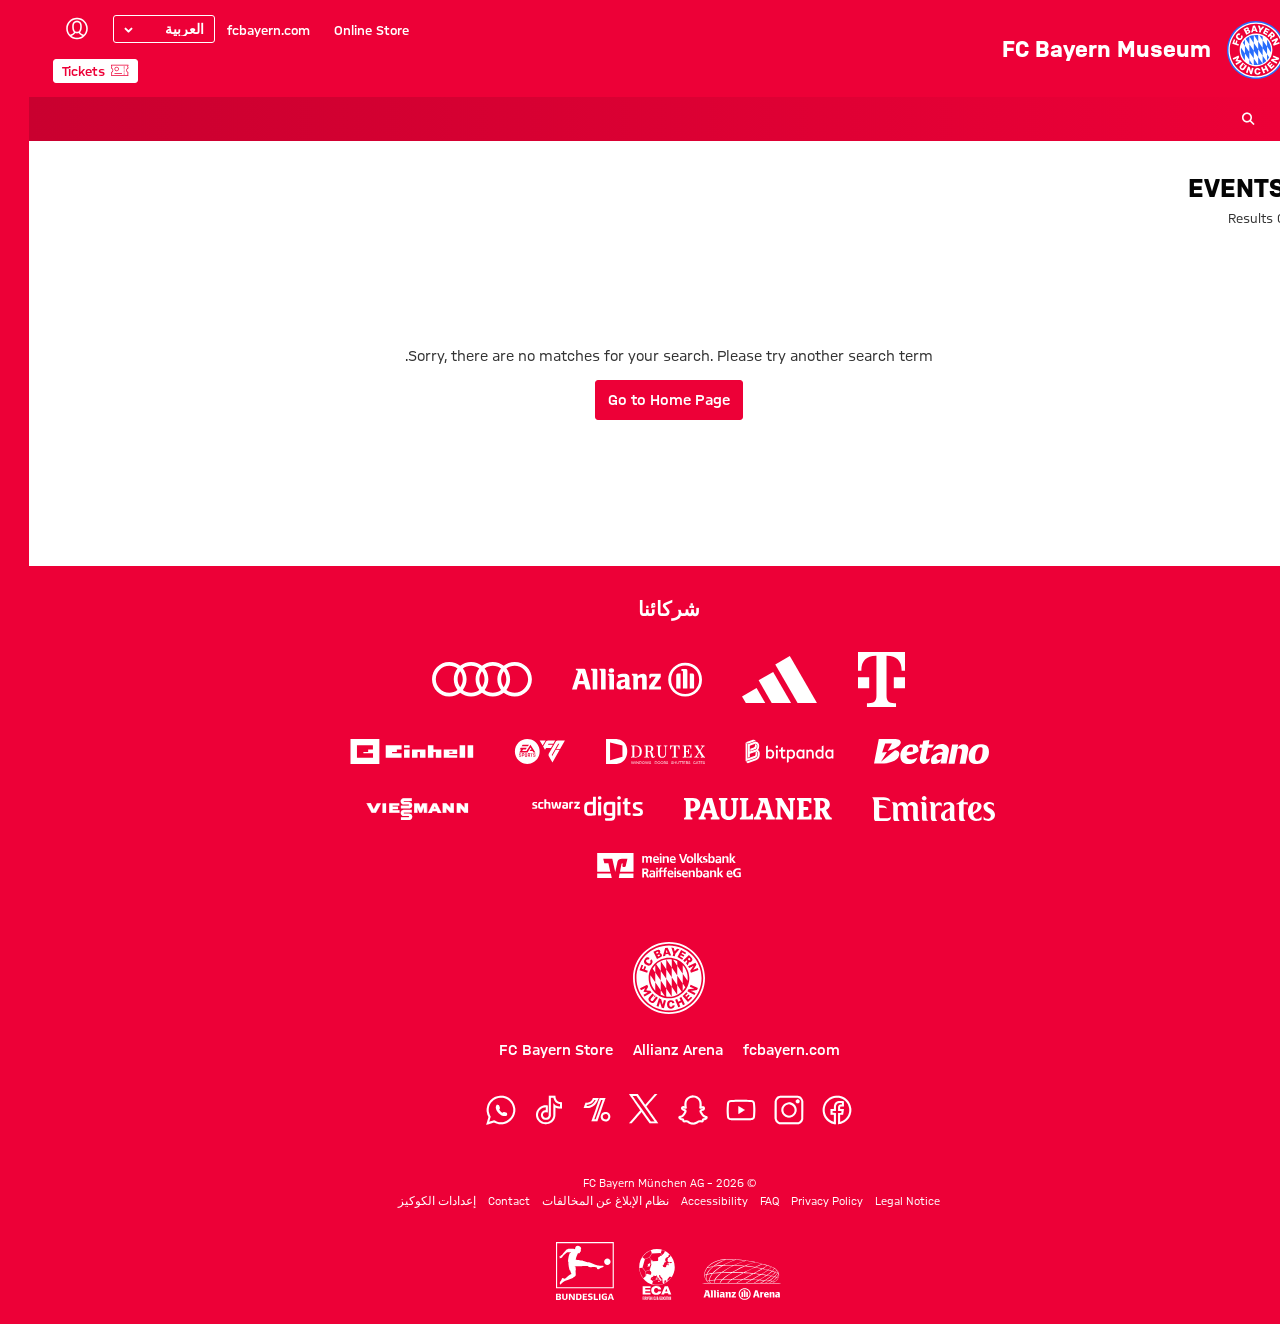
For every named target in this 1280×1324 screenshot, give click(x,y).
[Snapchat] (664, 1110)
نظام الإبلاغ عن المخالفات (576, 1201)
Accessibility (685, 1201)
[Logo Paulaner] (729, 809)
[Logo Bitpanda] (760, 751)
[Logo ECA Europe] (628, 1274)
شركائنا (640, 609)
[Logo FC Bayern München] (640, 978)
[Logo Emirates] (904, 808)
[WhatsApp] (472, 1110)
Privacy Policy (798, 1201)
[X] (616, 1110)
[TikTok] (520, 1110)
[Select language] (135, 29)
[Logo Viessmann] (388, 809)
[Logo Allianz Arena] (712, 1279)
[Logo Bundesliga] (556, 1271)
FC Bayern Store (527, 1050)
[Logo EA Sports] (511, 751)
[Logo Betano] (902, 751)
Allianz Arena (649, 1050)
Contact (480, 1201)
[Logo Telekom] (852, 679)
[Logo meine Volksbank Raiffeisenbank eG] (640, 865)
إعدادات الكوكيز (408, 1201)
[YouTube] (712, 1110)
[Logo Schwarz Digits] (558, 808)
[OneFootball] (568, 1110)
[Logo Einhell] (383, 751)
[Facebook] (808, 1110)
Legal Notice (878, 1201)
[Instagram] (760, 1110)
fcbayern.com (239, 30)
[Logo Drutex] (626, 751)
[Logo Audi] (453, 679)
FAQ (740, 1201)
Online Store (342, 30)
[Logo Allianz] (608, 679)
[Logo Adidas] (750, 680)
